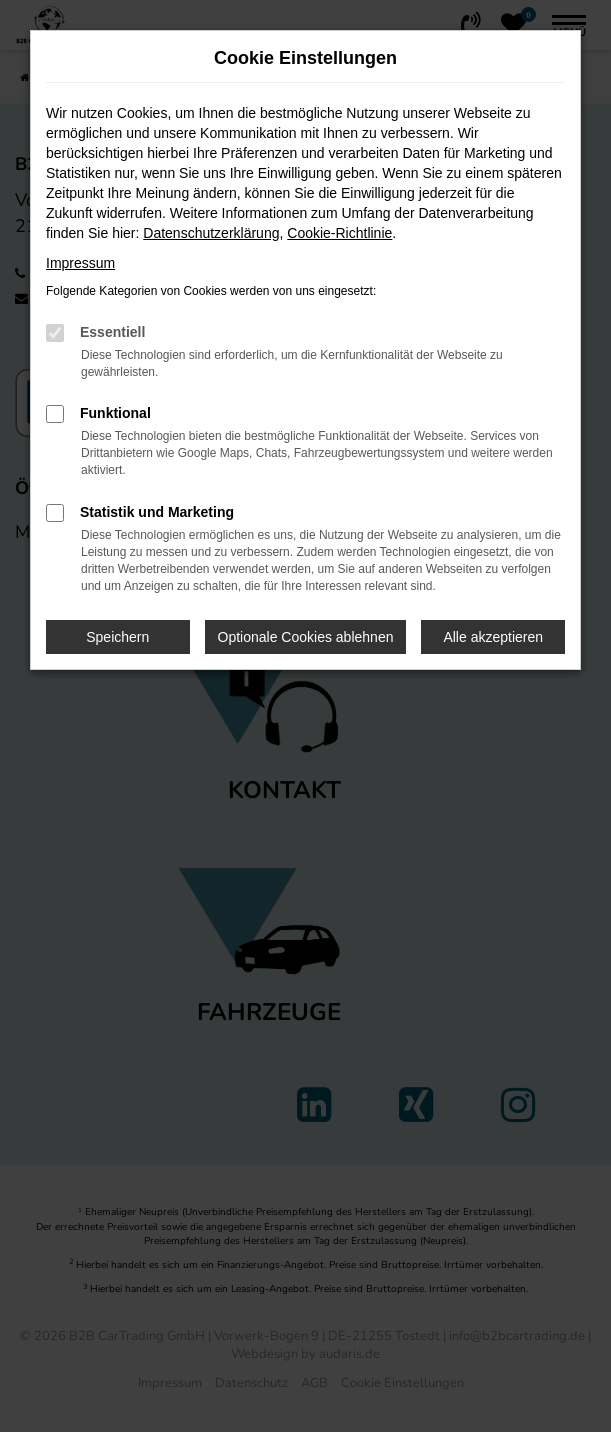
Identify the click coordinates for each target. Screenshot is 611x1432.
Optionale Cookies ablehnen (306, 637)
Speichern (117, 637)
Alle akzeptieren (493, 637)
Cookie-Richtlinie (339, 233)
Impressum (80, 263)
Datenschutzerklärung (211, 233)
